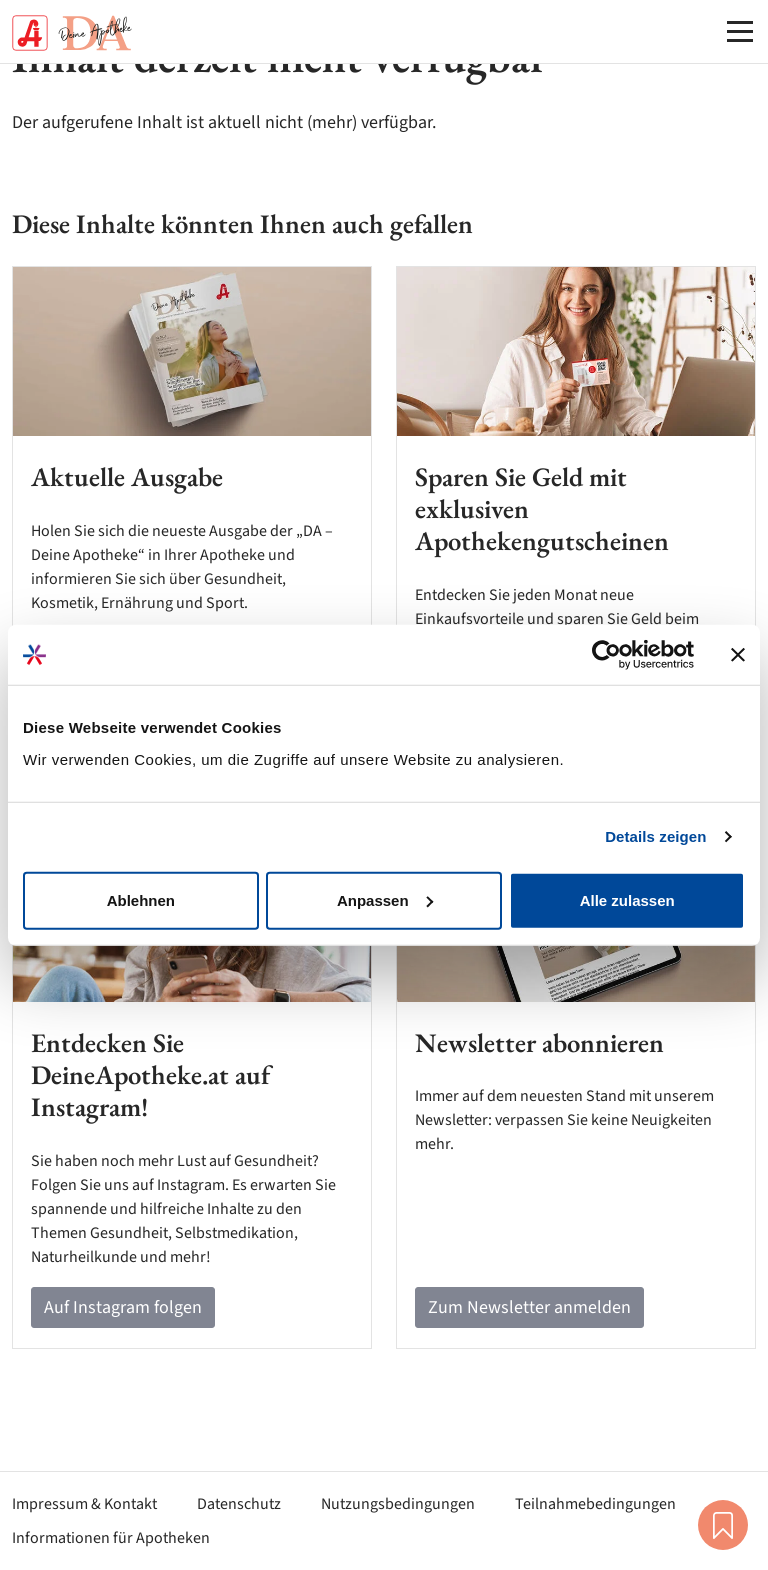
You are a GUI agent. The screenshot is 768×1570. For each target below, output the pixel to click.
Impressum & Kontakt (84, 1504)
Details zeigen (655, 836)
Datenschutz (239, 1504)
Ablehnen (141, 899)
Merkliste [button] (723, 1525)
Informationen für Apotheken (111, 1538)
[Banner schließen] (738, 655)
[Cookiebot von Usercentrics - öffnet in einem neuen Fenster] (606, 655)
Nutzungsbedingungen (398, 1504)
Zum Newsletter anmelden (529, 1307)
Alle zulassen (627, 899)
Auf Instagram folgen (123, 1307)
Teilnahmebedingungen (595, 1504)
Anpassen (385, 899)
